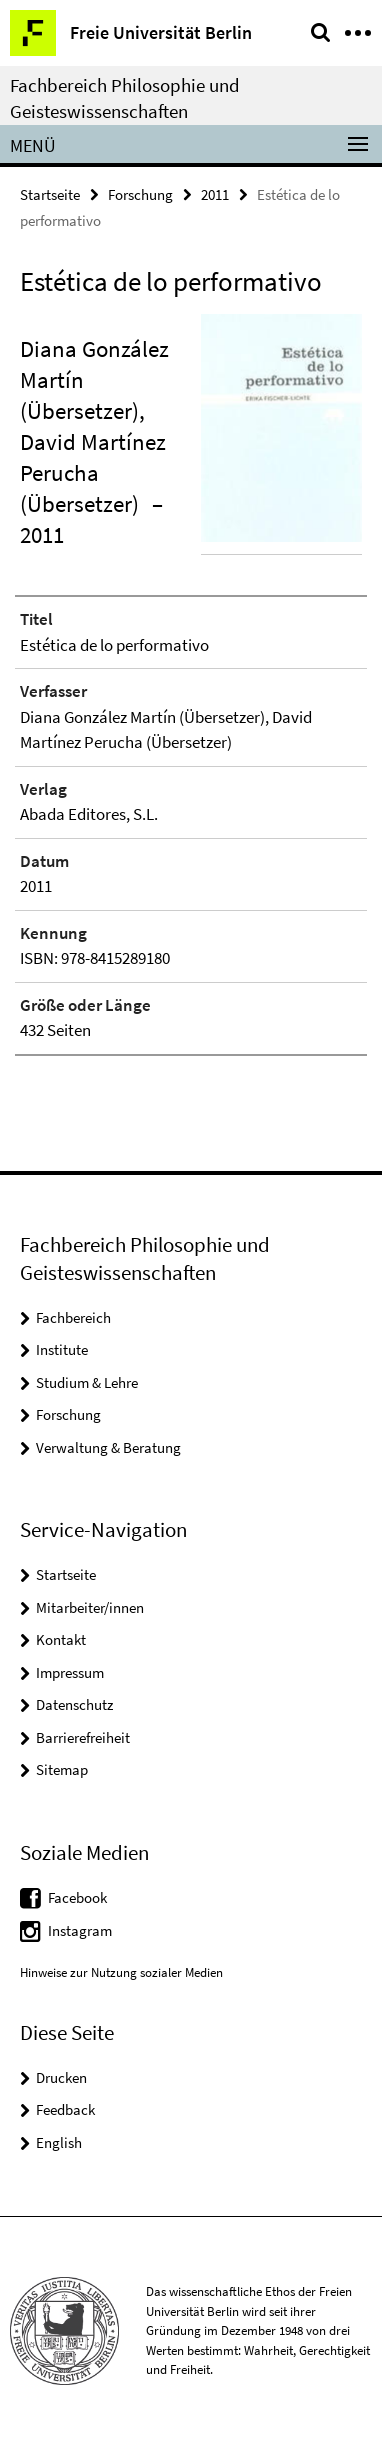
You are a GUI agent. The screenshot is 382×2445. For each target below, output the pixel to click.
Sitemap (62, 1769)
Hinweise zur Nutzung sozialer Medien (121, 1972)
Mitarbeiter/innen (90, 1607)
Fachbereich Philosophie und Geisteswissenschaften (125, 98)
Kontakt (61, 1639)
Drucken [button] (61, 2077)
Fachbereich (73, 1317)
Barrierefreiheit (83, 1737)
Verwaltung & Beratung (108, 1447)
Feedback (65, 2109)
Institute (62, 1349)
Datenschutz (74, 1704)
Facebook (77, 1897)
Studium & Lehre (87, 1382)
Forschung (140, 194)
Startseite (50, 194)
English (59, 2142)
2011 (215, 194)
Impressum (70, 1672)
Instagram (80, 1930)
